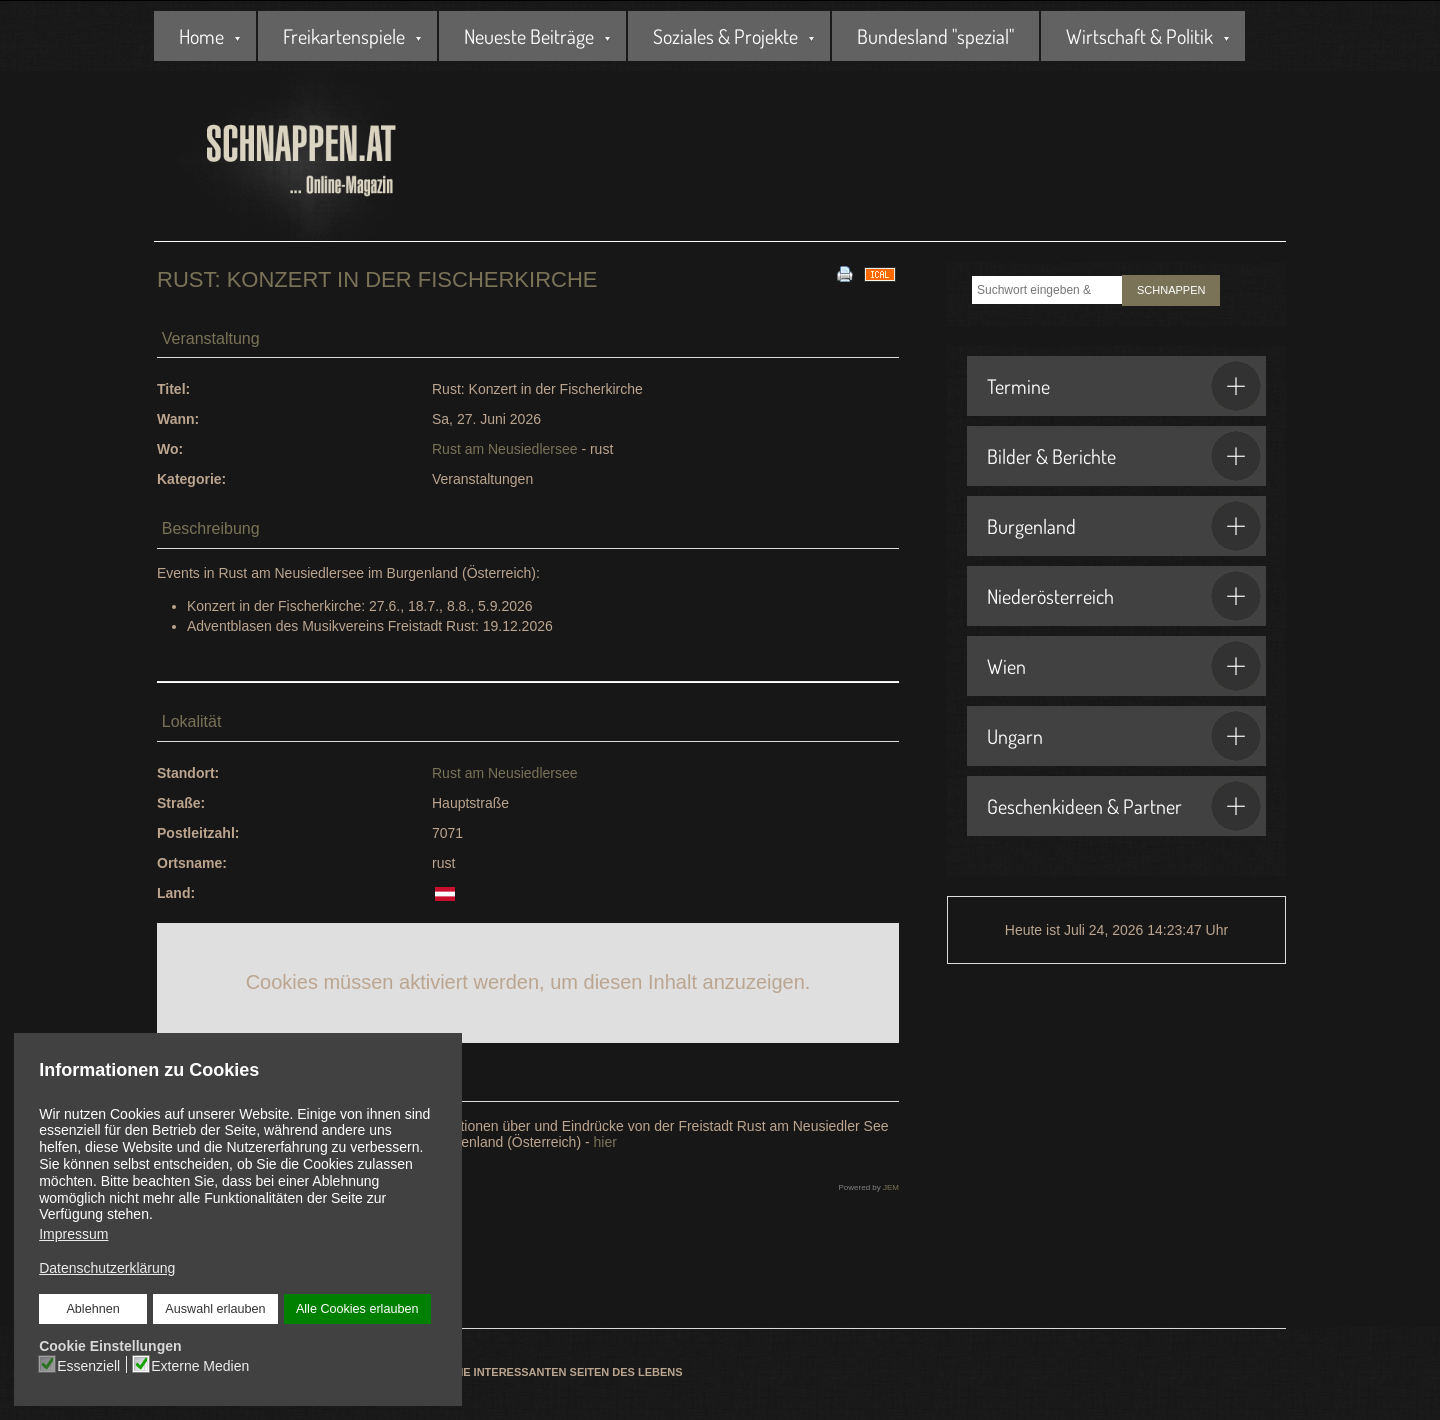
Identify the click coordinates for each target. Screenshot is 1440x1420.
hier (605, 1142)
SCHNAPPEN (1171, 290)
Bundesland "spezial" (935, 36)
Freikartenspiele (344, 36)
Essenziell (91, 1363)
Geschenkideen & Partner (1124, 806)
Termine (1124, 386)
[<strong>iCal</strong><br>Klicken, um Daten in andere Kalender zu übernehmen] (880, 273)
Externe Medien (201, 1363)
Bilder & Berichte (1124, 456)
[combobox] (1047, 290)
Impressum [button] (73, 1234)
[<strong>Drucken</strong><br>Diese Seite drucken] (845, 273)
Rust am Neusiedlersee (505, 449)
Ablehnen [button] (94, 1308)
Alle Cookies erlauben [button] (356, 1308)
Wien (1124, 666)
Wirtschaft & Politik (1139, 36)
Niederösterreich (1124, 596)
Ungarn (1124, 736)
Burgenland (1124, 526)
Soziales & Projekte (725, 36)
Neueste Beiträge (529, 36)
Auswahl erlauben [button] (215, 1308)
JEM (891, 1187)
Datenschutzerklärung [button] (108, 1267)
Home (201, 36)
